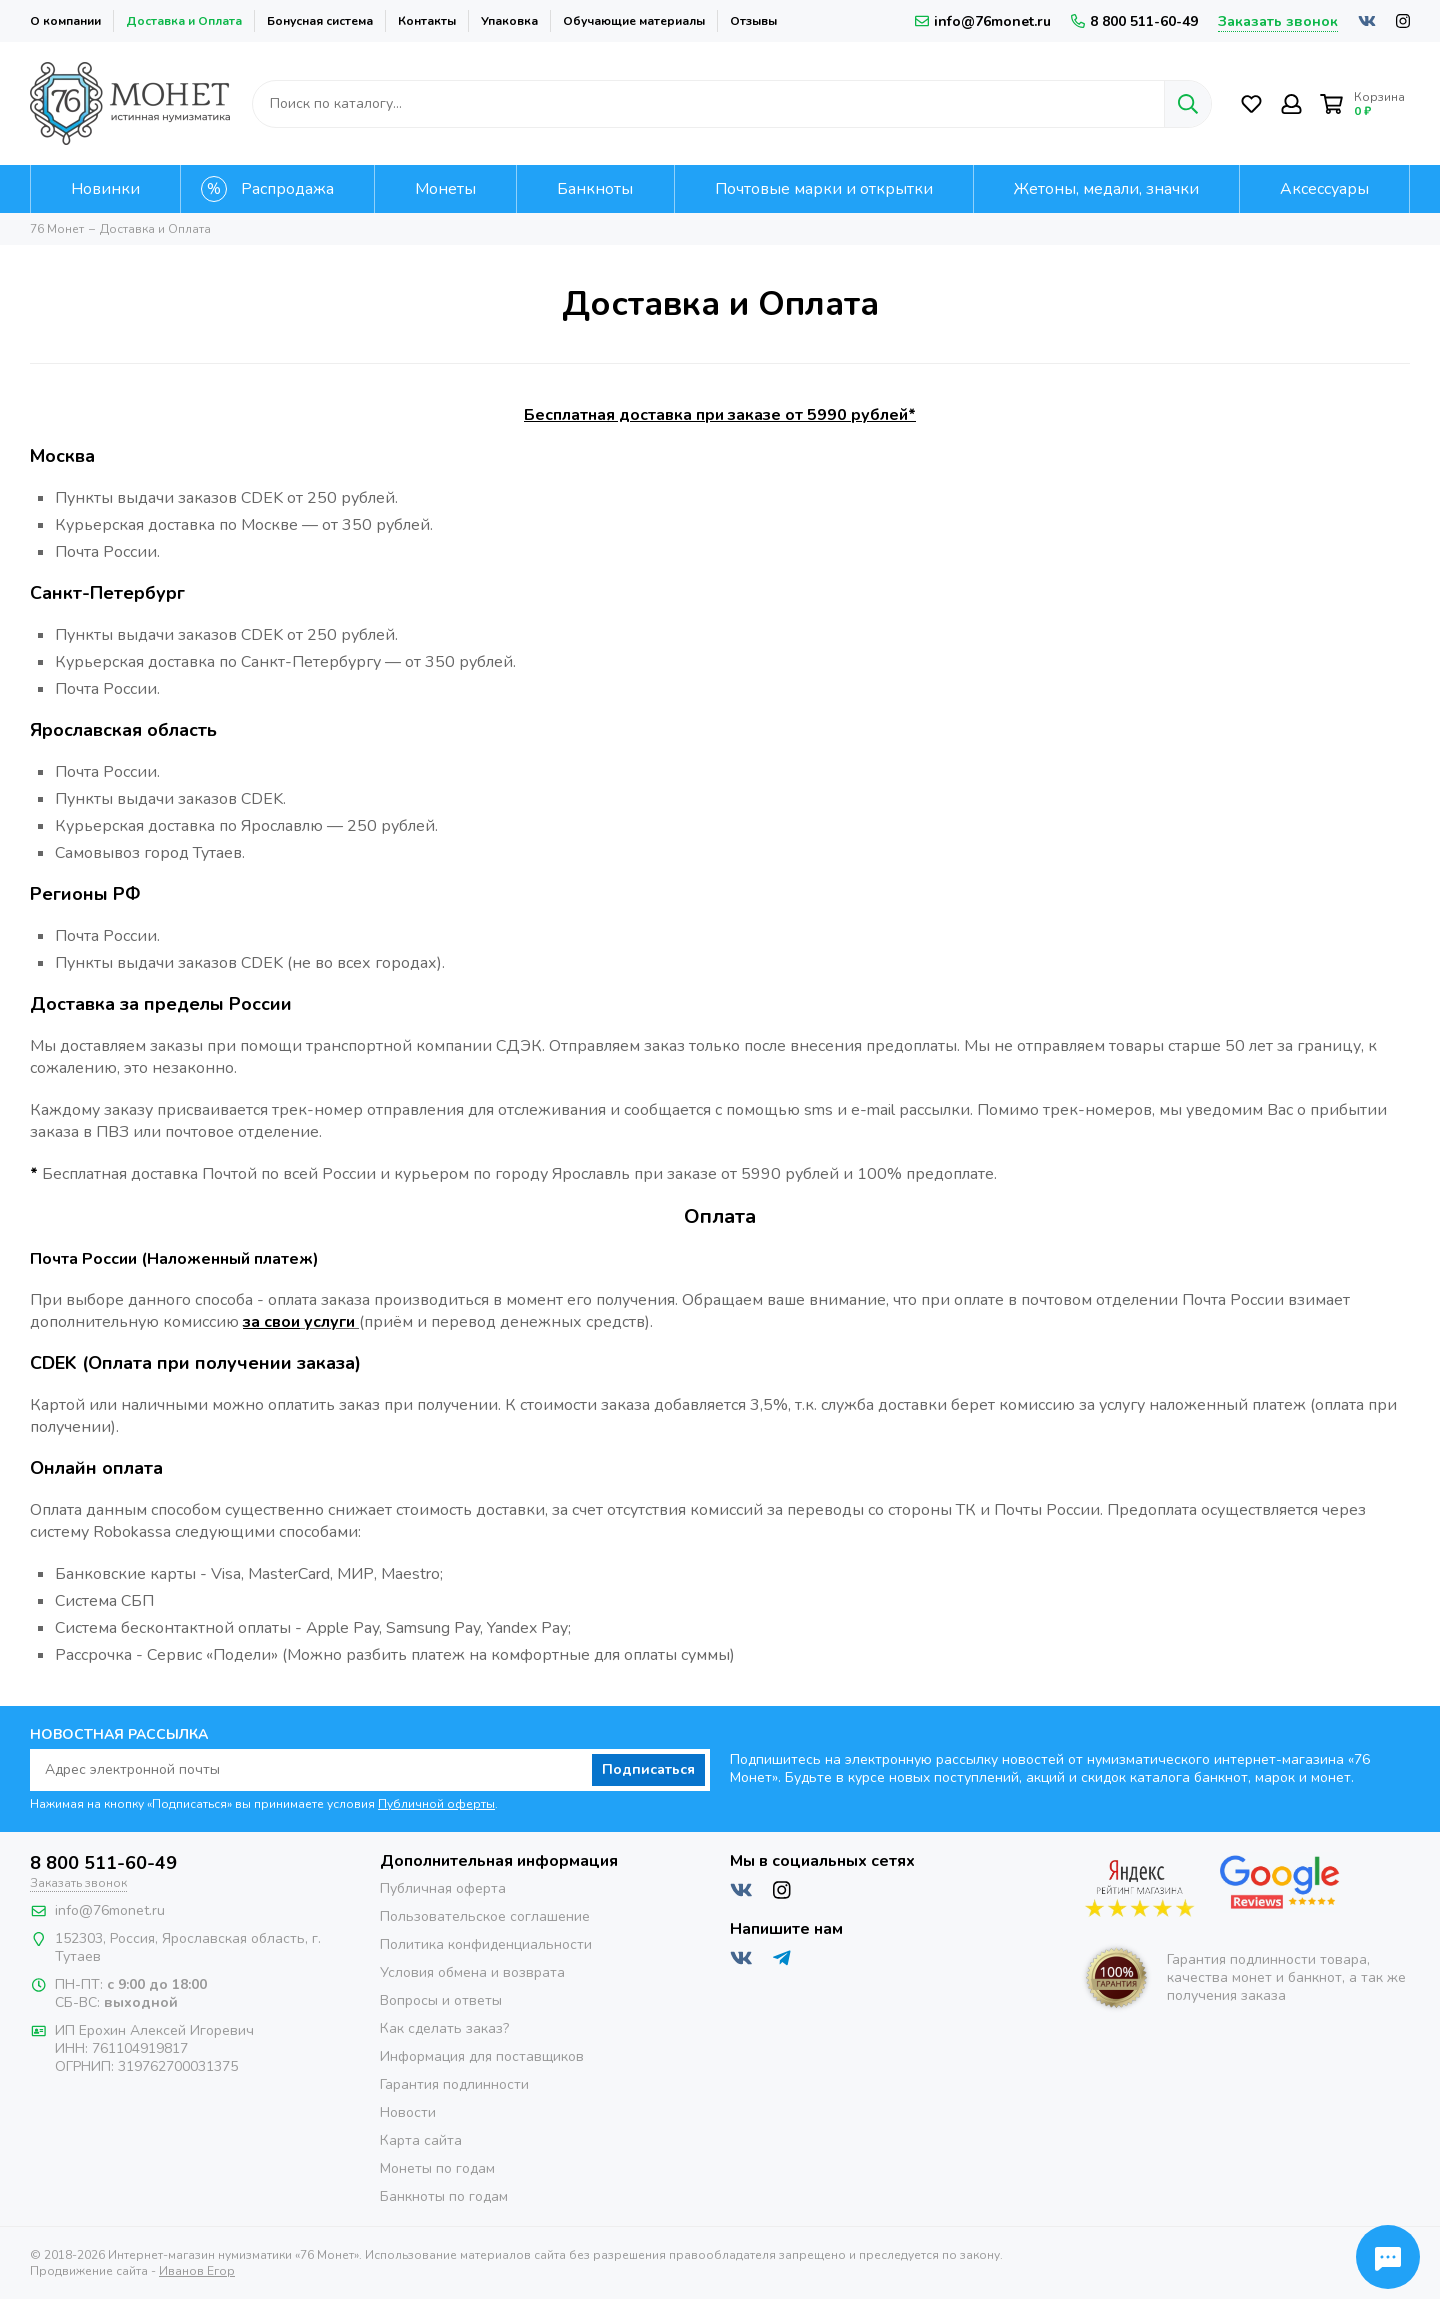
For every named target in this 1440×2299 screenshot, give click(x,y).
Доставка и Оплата (184, 21)
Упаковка (509, 21)
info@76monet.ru (983, 21)
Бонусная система (320, 21)
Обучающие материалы (634, 21)
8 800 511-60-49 (1134, 21)
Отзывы (753, 21)
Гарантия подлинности (454, 2084)
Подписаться (648, 1769)
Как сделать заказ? (444, 2028)
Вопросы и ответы (441, 2000)
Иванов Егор (197, 2271)
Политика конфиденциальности (486, 1944)
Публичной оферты (436, 1804)
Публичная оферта (443, 1888)
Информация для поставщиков (482, 2056)
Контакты (427, 21)
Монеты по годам (437, 2168)
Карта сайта (421, 2140)
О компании (65, 21)
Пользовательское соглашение (485, 1916)
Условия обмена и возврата (472, 1972)
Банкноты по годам (444, 2196)
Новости (408, 2112)
